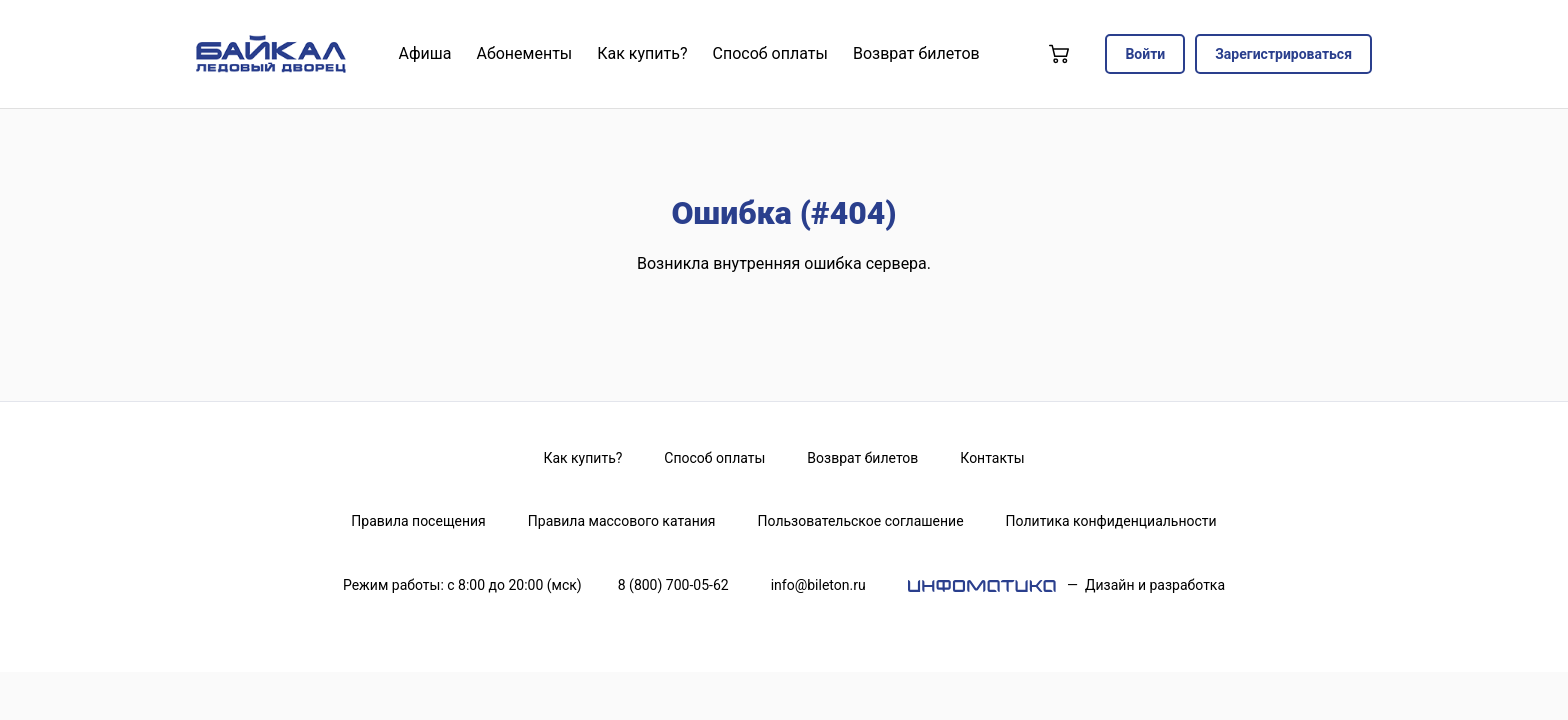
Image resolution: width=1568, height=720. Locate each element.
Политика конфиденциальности (1111, 521)
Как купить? (582, 458)
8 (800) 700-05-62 (673, 585)
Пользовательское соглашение (861, 521)
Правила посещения (418, 521)
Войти (1145, 54)
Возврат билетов (862, 458)
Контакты (992, 458)
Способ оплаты (714, 458)
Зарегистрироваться (1283, 54)
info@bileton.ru (818, 585)
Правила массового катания (622, 521)
